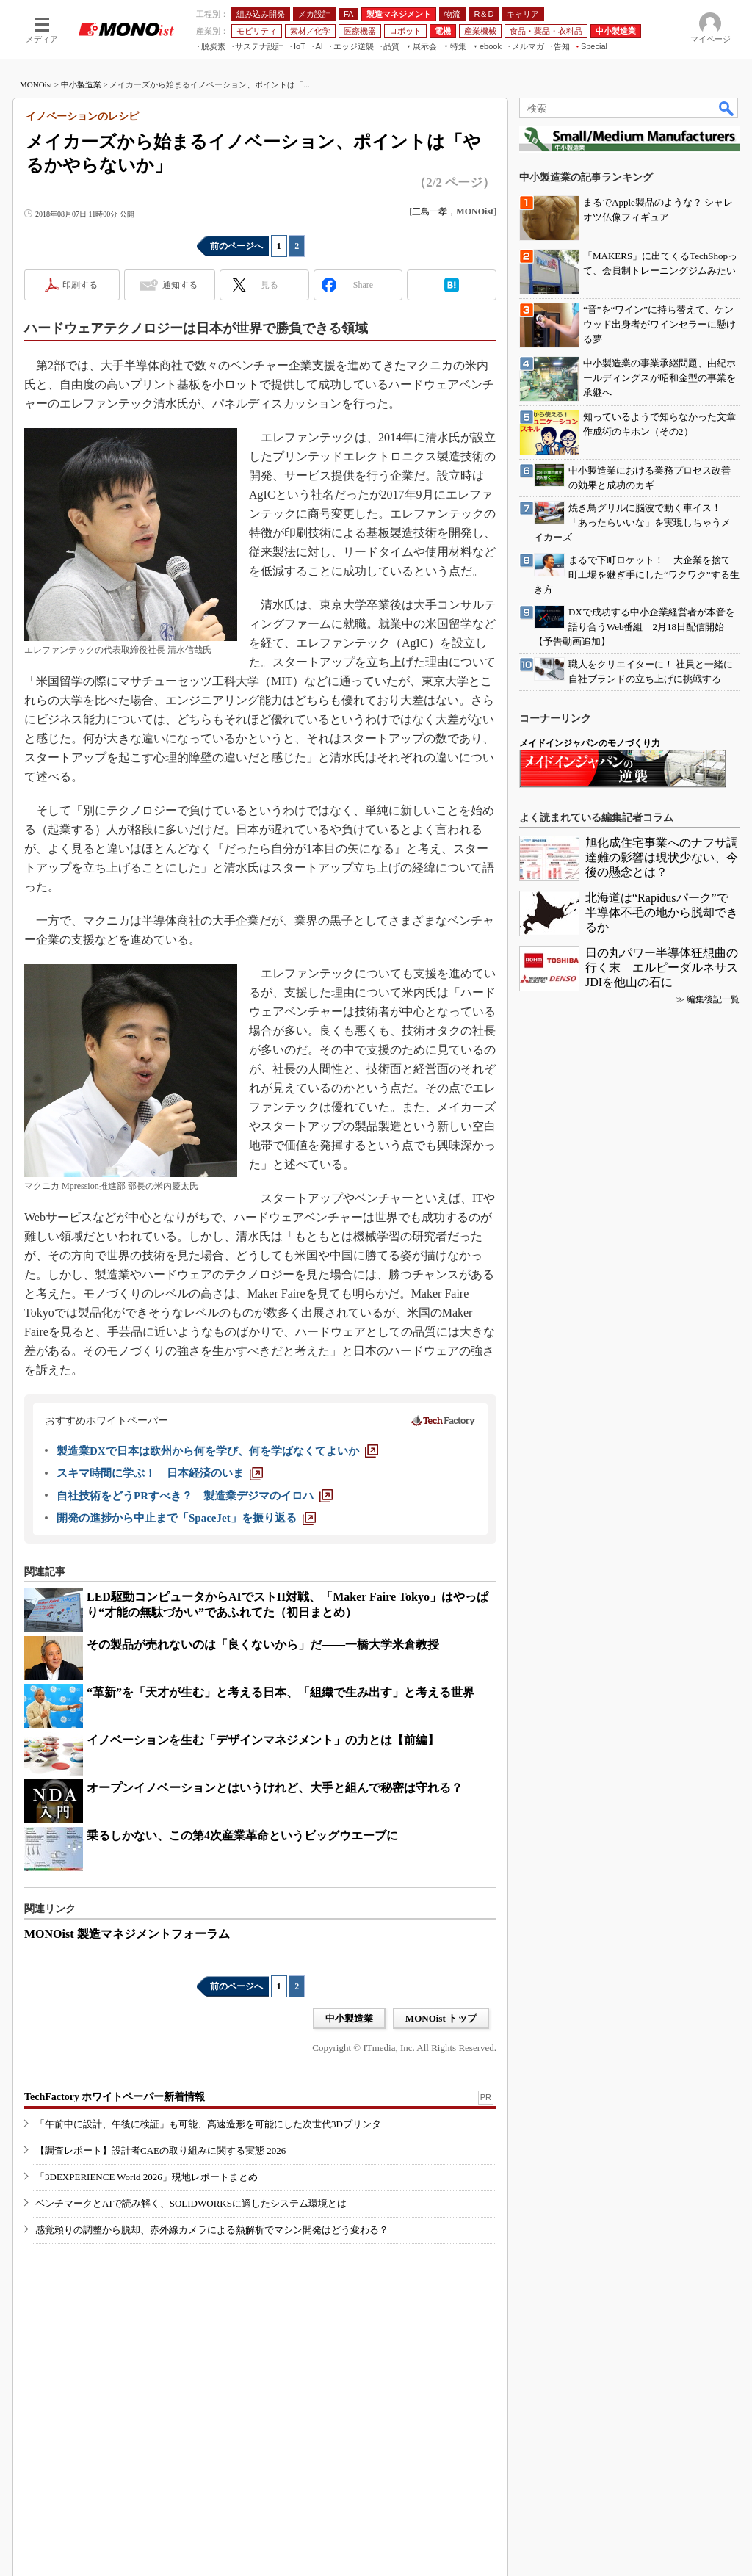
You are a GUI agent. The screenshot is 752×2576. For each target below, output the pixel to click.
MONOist (36, 84)
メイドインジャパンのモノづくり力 (589, 743)
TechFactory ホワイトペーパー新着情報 (114, 2096)
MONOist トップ (441, 2018)
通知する (180, 285)
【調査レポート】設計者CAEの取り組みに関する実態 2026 (160, 2150)
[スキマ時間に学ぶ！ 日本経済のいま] (160, 1473)
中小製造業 (81, 84)
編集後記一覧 (713, 999)
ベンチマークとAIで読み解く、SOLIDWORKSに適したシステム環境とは (191, 2203)
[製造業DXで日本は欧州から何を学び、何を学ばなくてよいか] (217, 1451)
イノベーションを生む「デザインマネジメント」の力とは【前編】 (263, 1740)
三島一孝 (429, 211)
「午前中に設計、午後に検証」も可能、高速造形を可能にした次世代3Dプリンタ (208, 2124)
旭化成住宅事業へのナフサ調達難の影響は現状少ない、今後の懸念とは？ (661, 857)
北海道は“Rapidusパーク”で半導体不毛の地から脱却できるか (661, 912)
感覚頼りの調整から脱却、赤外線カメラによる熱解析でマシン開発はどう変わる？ (211, 2229)
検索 (727, 108)
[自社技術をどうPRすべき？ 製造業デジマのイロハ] (195, 1496)
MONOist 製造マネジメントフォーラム (127, 1934)
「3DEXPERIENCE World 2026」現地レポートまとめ (146, 2176)
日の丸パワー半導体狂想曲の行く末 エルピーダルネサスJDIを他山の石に (661, 967)
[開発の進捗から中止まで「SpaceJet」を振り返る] (186, 1518)
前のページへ (236, 246)
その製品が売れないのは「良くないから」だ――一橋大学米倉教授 (263, 1644)
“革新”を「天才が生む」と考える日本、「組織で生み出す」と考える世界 (280, 1692)
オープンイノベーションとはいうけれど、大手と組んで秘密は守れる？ (275, 1787)
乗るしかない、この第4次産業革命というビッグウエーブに (242, 1835)
